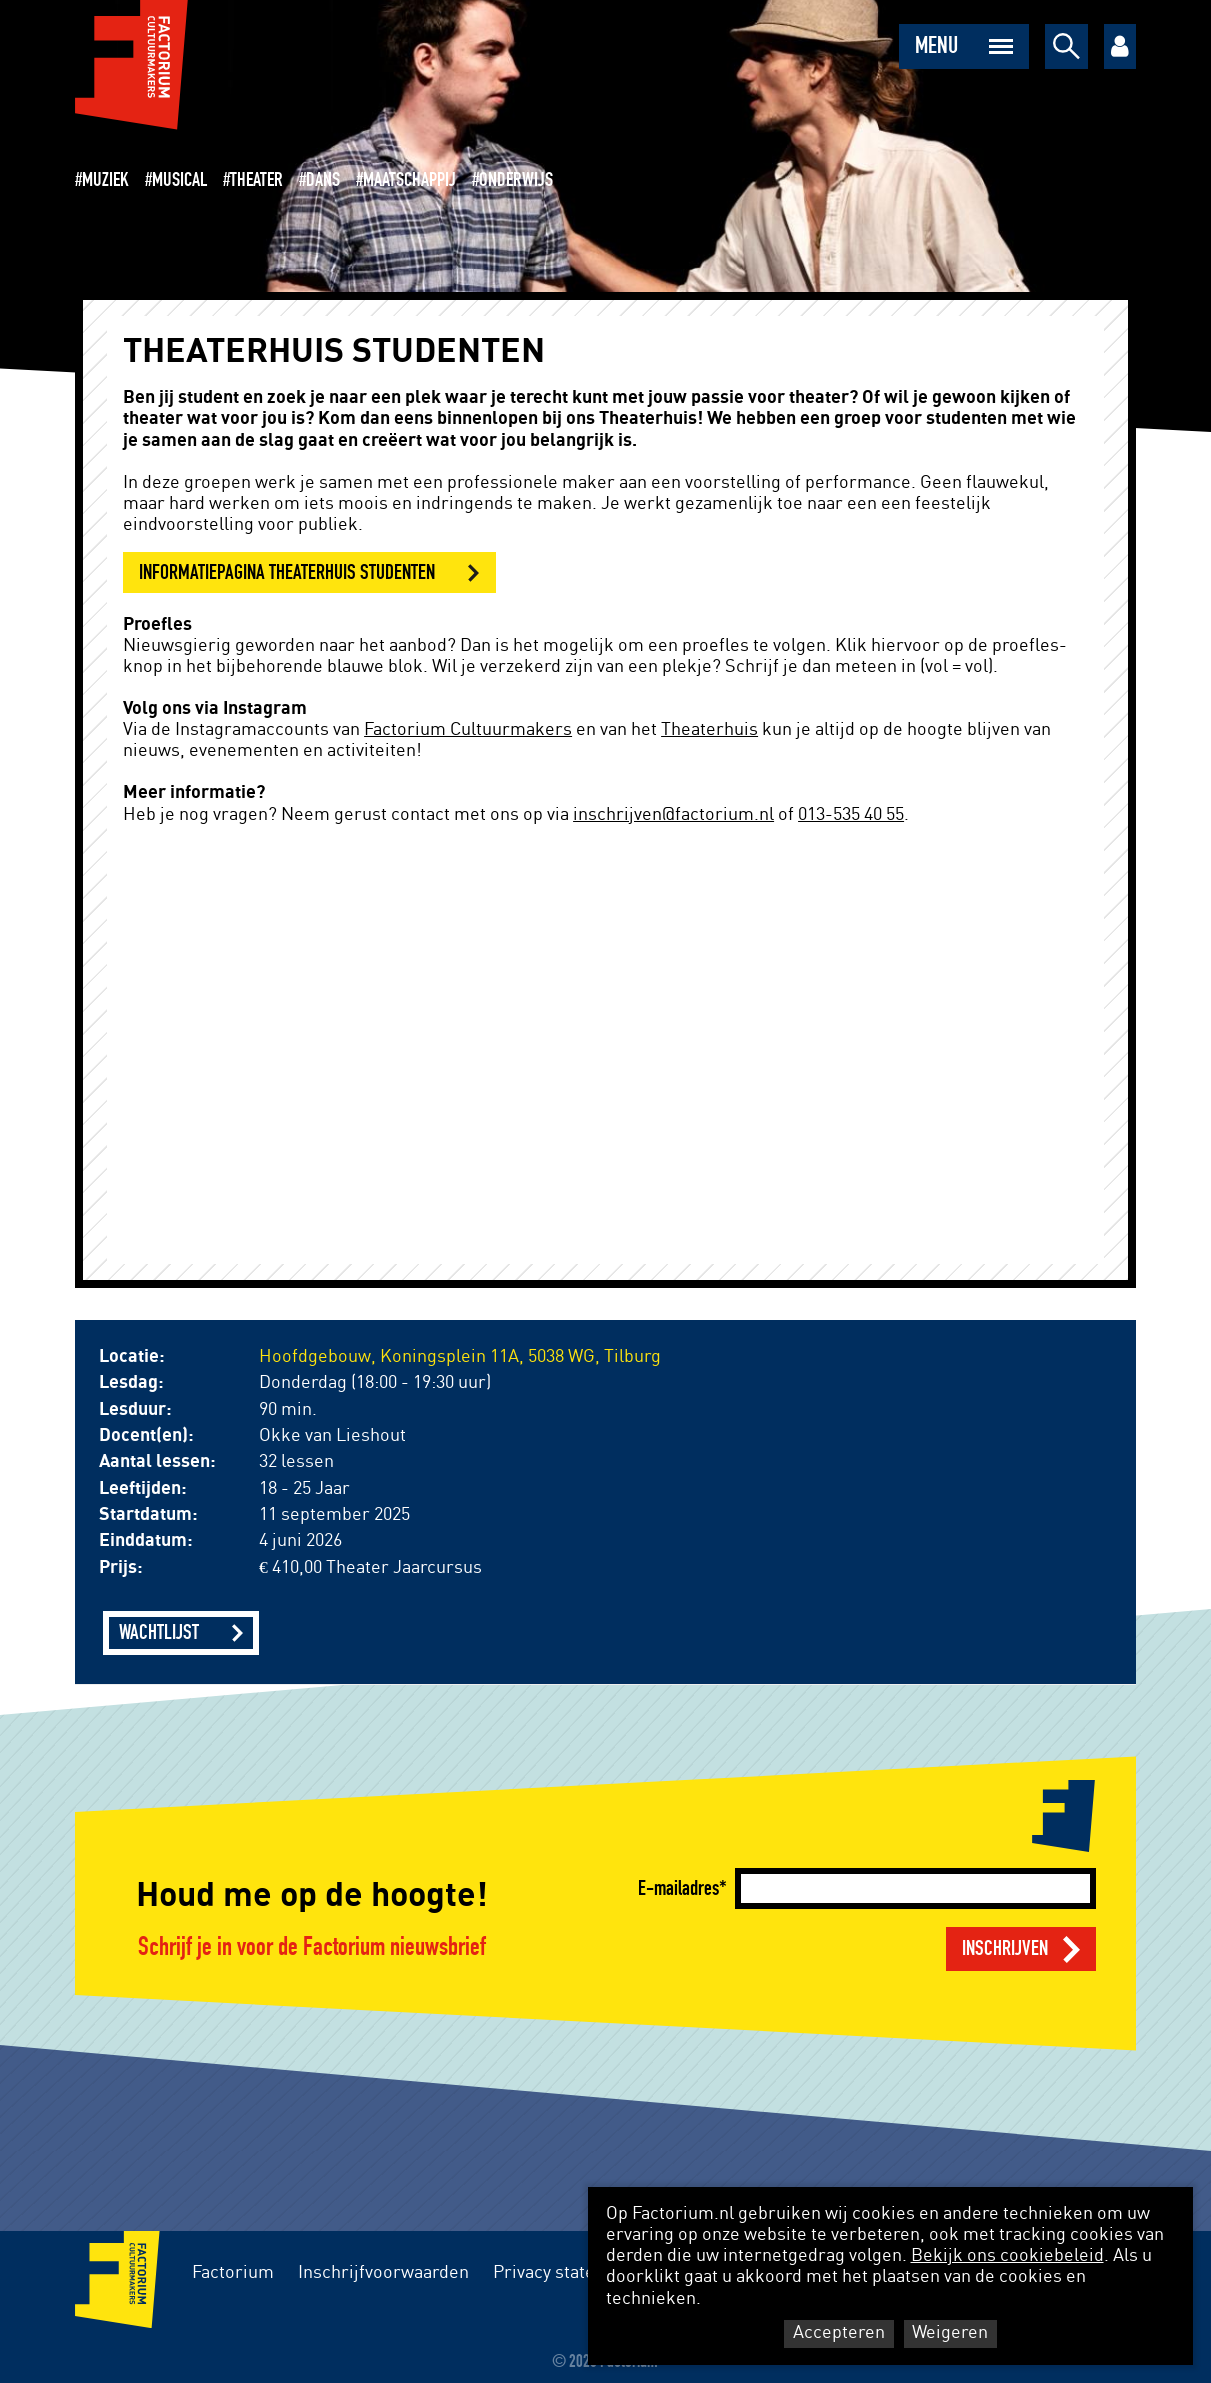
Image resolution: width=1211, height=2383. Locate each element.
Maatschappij (409, 180)
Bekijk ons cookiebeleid (1007, 2256)
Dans (323, 180)
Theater (256, 180)
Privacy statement (565, 2273)
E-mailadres (678, 1888)
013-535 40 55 (851, 815)
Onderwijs (516, 180)
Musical (179, 180)
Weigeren (950, 2333)
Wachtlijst (159, 1632)
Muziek (105, 180)
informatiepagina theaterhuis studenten (287, 572)
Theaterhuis (709, 730)
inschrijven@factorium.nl (673, 815)
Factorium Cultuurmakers (468, 730)
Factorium (233, 2273)
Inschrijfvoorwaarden (383, 2273)
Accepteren (839, 2333)
